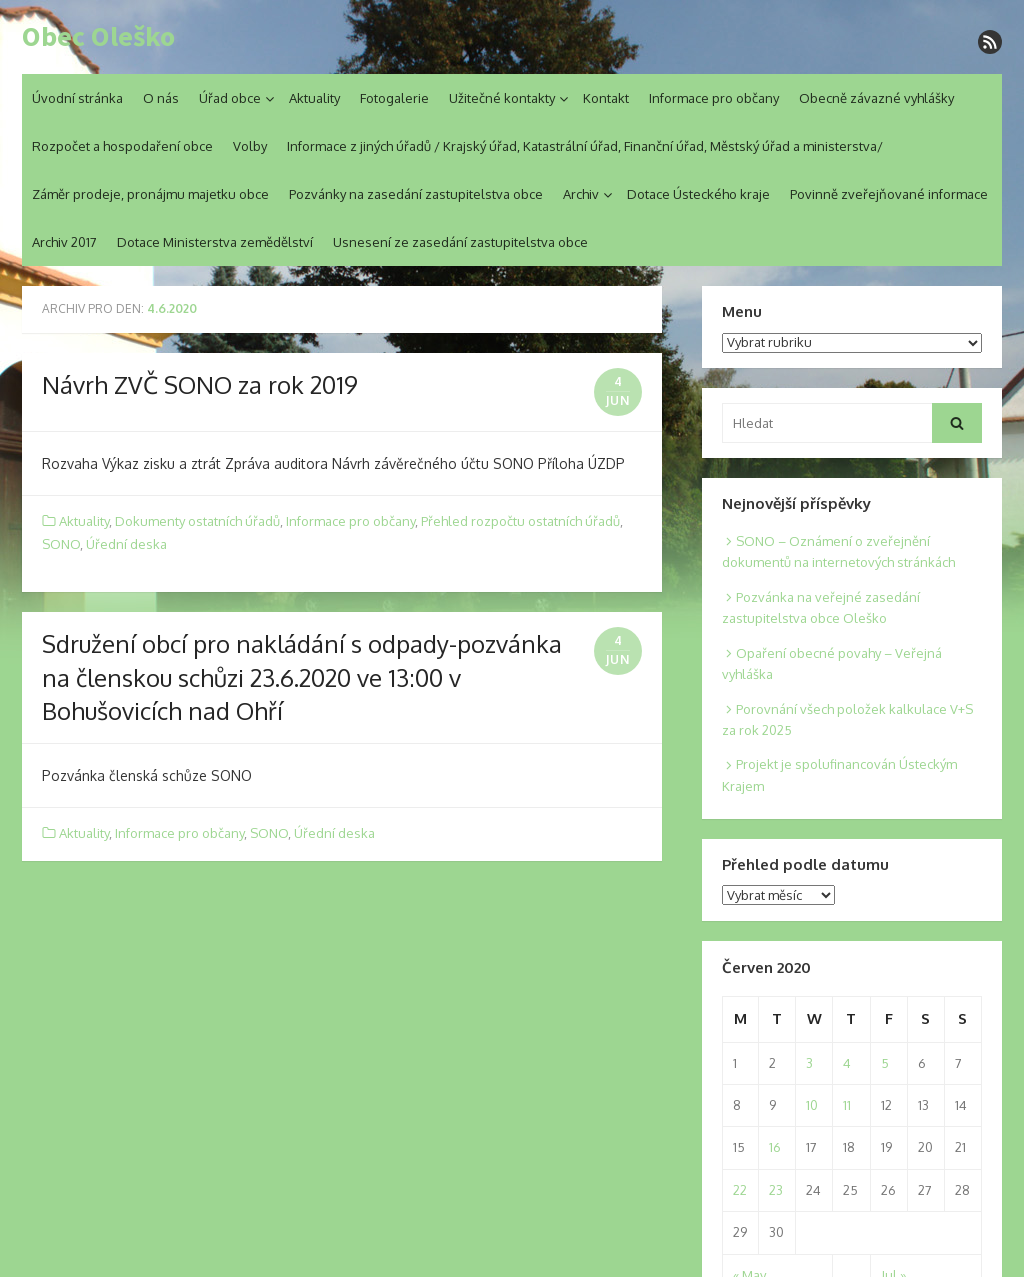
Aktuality (314, 98)
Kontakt (606, 98)
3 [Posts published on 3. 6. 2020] (809, 1063)
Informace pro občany (714, 98)
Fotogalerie (394, 98)
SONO (61, 544)
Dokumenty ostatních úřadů (197, 521)
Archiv (581, 194)
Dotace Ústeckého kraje (698, 194)
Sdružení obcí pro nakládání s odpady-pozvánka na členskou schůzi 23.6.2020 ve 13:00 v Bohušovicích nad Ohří (302, 677)
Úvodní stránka (77, 98)
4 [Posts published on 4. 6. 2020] (847, 1063)
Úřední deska (126, 544)
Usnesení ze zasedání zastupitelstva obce (460, 242)
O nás (161, 98)
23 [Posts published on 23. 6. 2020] (776, 1190)
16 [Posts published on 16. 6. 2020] (775, 1147)
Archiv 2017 (64, 242)
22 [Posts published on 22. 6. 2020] (740, 1190)
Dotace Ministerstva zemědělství (215, 242)
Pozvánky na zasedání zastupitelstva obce (416, 194)
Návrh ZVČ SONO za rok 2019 (200, 384)
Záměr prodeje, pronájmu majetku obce (150, 194)
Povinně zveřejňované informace (889, 194)
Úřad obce (230, 98)
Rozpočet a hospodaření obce (122, 146)
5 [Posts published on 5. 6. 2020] (885, 1063)
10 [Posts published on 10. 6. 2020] (812, 1105)
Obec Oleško (98, 37)
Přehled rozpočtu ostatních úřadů (520, 521)
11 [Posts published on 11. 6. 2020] (847, 1105)
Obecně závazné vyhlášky (876, 98)
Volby (250, 146)
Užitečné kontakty (502, 98)
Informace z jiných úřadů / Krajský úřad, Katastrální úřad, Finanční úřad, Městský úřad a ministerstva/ (585, 146)
